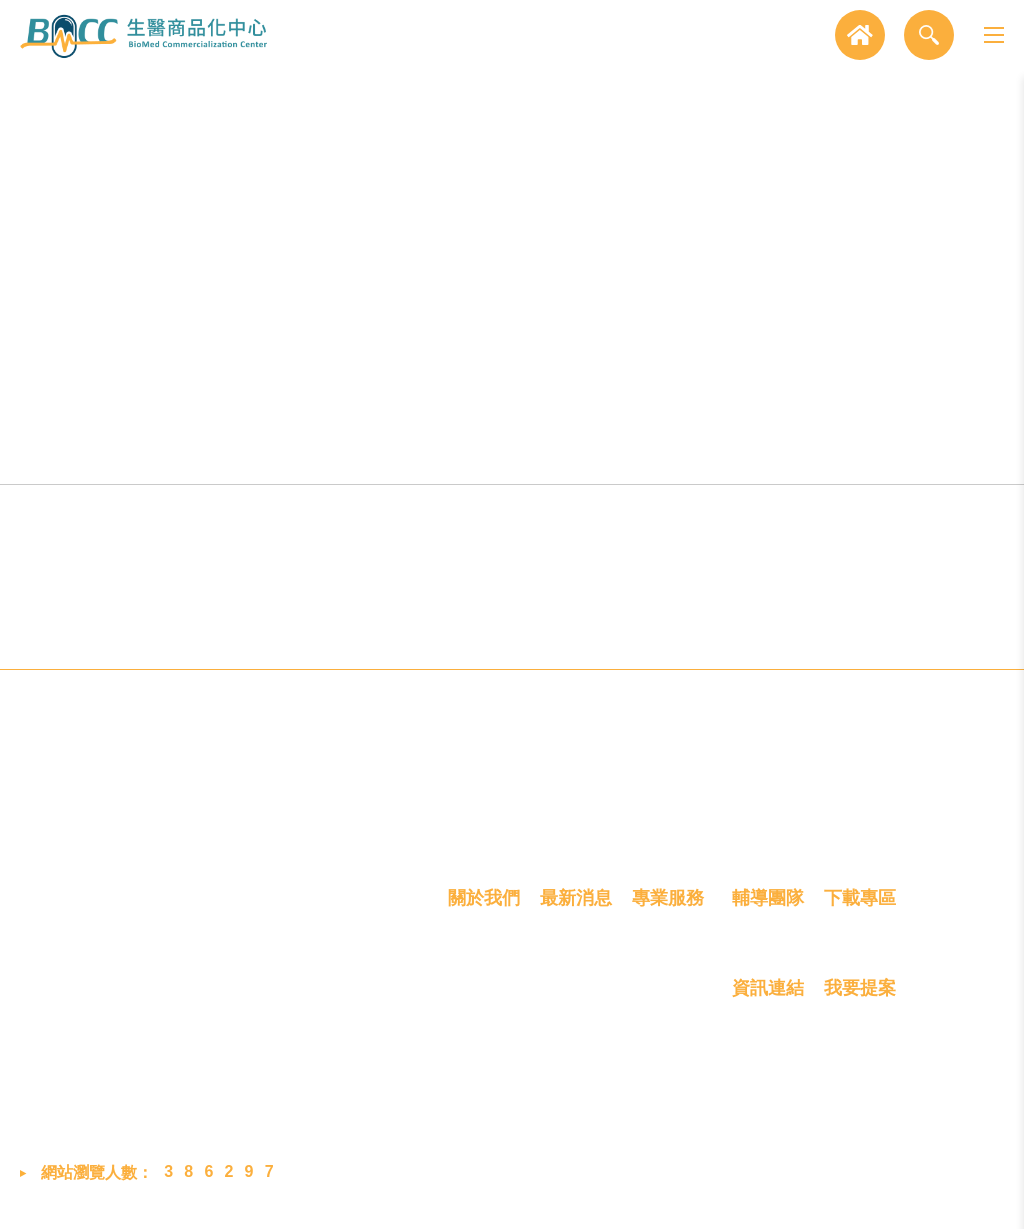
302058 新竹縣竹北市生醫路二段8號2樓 (291, 974)
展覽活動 (572, 1009)
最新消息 (576, 906)
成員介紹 (480, 1009)
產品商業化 (609, 453)
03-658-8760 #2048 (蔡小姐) (266, 1033)
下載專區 (860, 906)
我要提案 (860, 998)
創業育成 (802, 453)
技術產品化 (416, 453)
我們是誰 (480, 973)
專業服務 (668, 906)
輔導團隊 (768, 906)
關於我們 (484, 906)
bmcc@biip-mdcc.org (246, 1080)
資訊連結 (768, 998)
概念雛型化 (223, 453)
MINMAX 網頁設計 (939, 1197)
